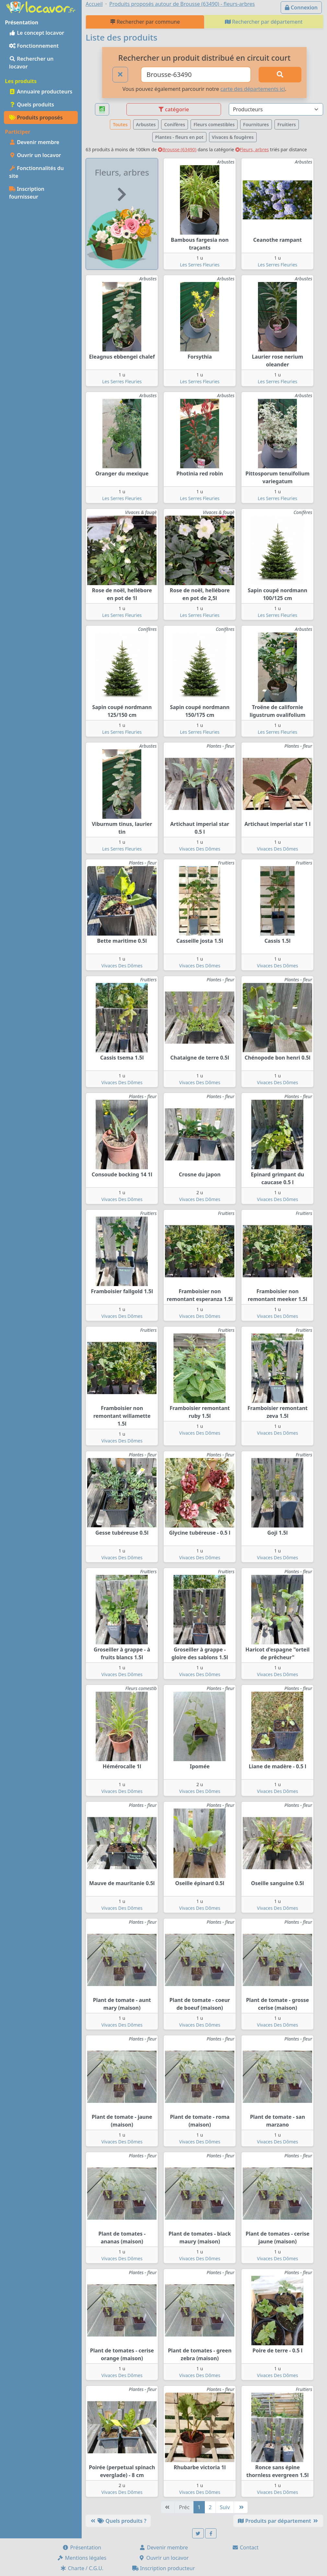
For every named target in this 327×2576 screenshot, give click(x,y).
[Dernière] (241, 2507)
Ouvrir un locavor (35, 155)
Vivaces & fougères (233, 137)
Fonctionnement (34, 45)
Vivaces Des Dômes (199, 849)
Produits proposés (36, 117)
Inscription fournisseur (26, 192)
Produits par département (278, 2520)
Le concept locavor (36, 32)
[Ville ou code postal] (196, 74)
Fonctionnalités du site (36, 172)
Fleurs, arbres (252, 149)
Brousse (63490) (177, 149)
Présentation (81, 2547)
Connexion (301, 7)
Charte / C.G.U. (81, 2568)
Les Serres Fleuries (199, 265)
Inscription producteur (163, 2568)
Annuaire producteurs (40, 91)
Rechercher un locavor (31, 62)
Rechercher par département (264, 21)
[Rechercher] (280, 74)
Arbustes (146, 124)
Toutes (120, 124)
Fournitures (256, 124)
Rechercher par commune (145, 21)
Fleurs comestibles (214, 124)
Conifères (174, 124)
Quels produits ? (118, 2520)
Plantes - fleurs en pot (179, 137)
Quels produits (31, 104)
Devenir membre (34, 142)
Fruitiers (286, 124)
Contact (245, 2547)
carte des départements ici (252, 88)
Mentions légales (81, 2557)
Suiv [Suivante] (225, 2507)
